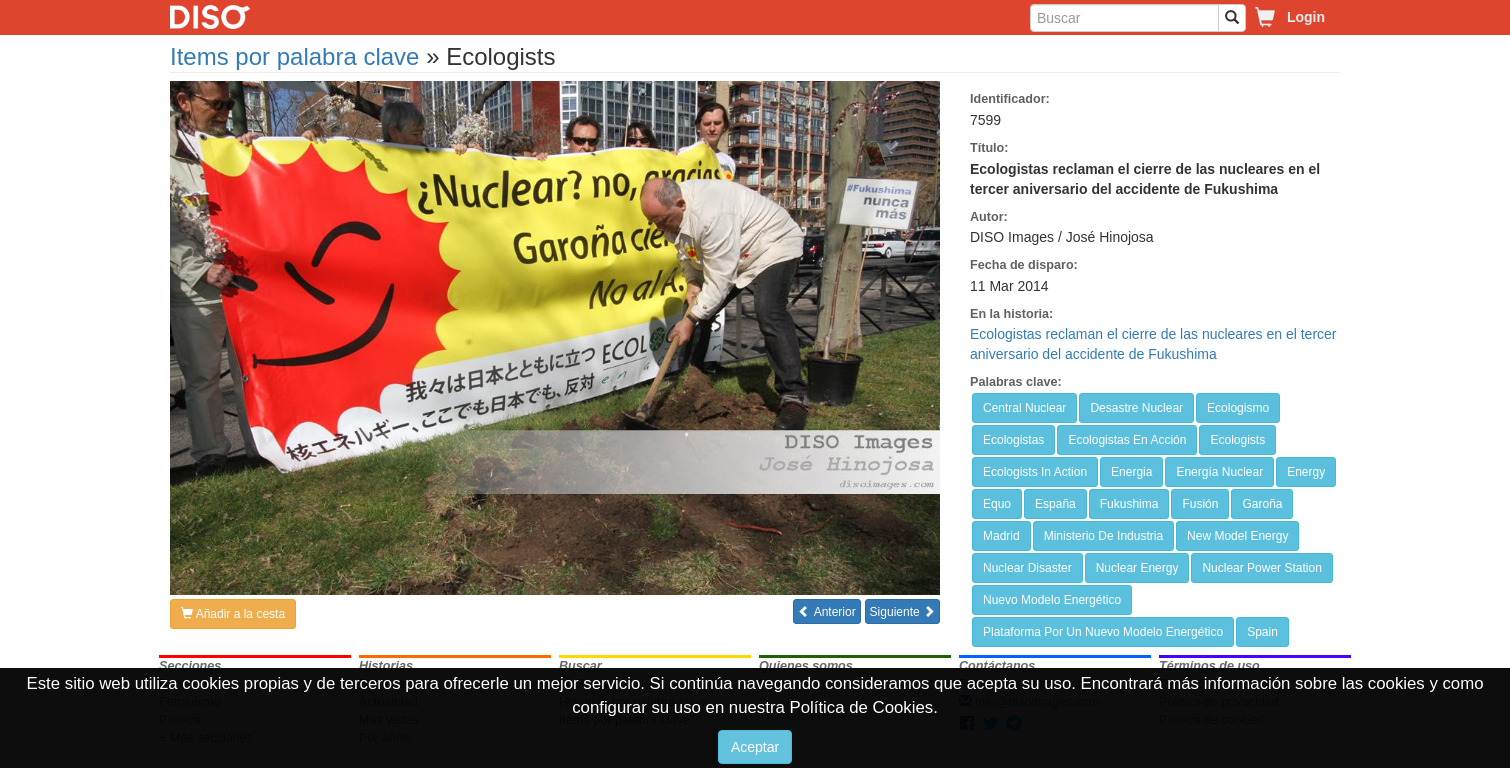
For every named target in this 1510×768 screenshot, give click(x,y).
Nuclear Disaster (1027, 568)
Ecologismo (1238, 408)
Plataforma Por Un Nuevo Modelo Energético (1103, 632)
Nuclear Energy (1137, 568)
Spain (1262, 632)
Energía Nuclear (1219, 472)
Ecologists (1237, 440)
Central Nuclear (1024, 408)
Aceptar (755, 747)
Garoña (1262, 504)
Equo (997, 504)
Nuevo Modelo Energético (1052, 600)
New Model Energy (1237, 536)
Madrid (1001, 536)
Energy (1306, 472)
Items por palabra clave (294, 56)
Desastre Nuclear (1136, 408)
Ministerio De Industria (1103, 536)
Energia (1131, 472)
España (1055, 504)
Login (1306, 17)
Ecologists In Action (1035, 472)
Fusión (1200, 504)
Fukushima (1129, 504)
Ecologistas (1013, 440)
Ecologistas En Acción (1127, 440)
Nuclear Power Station (1261, 568)
